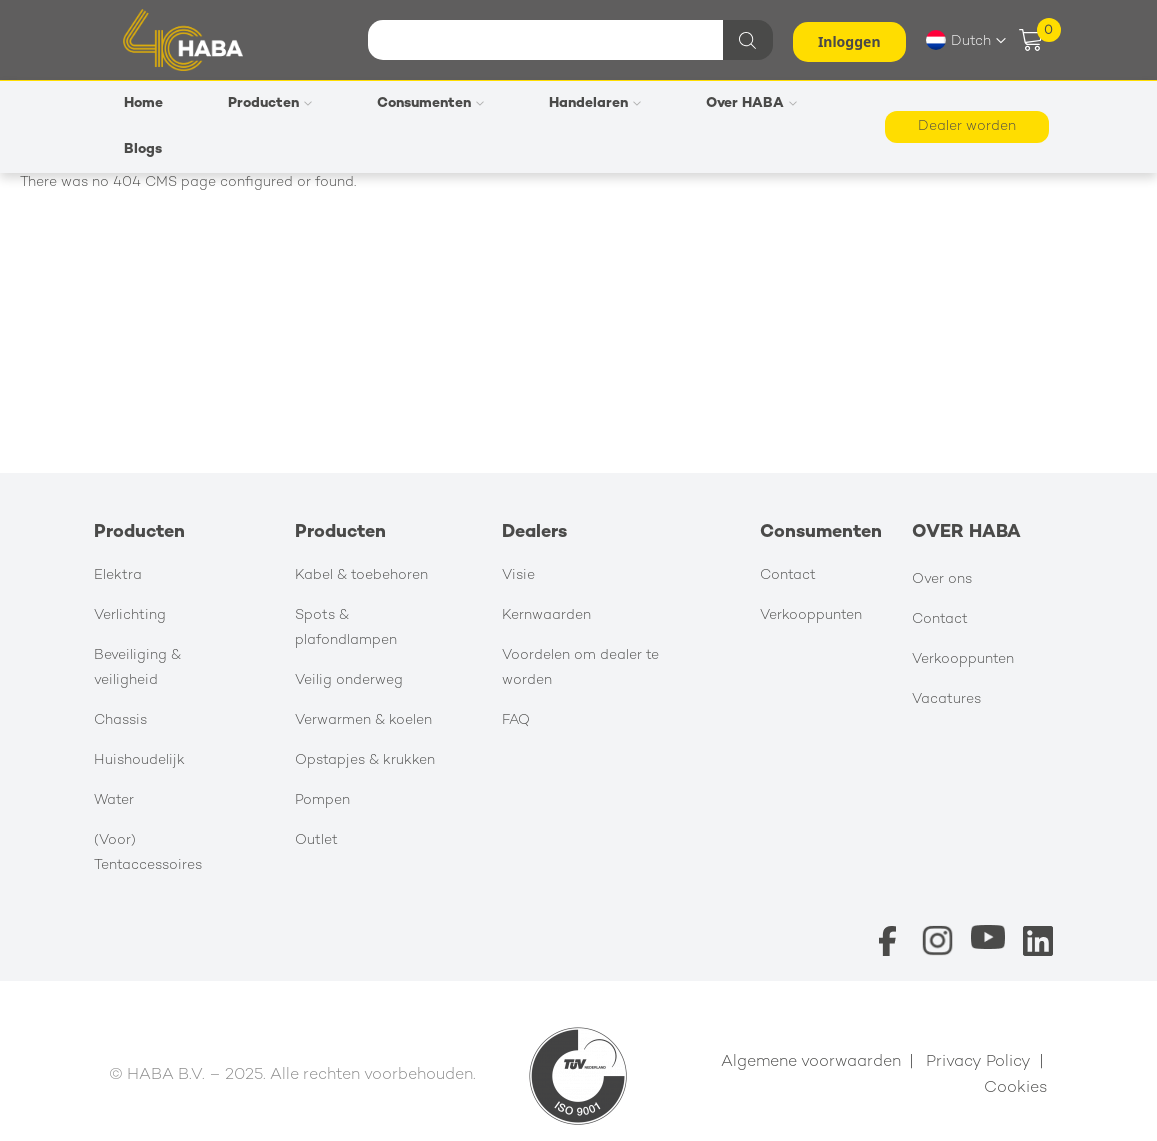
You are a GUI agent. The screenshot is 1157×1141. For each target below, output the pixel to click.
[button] (966, 40)
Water (114, 800)
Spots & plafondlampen (346, 628)
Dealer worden (967, 126)
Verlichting (130, 615)
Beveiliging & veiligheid (137, 668)
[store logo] (183, 39)
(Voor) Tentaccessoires (148, 853)
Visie (518, 575)
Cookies (1016, 1088)
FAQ (516, 720)
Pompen (322, 800)
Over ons (942, 579)
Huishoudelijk (139, 760)
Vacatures (946, 699)
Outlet (316, 840)
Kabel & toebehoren (361, 575)
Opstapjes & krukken (365, 760)
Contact (788, 575)
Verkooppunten (811, 615)
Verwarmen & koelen (363, 720)
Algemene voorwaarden (811, 1062)
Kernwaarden (546, 615)
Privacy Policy (978, 1062)
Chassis (120, 720)
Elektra (118, 575)
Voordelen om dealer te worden (580, 668)
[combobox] (568, 40)
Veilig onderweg (349, 680)
